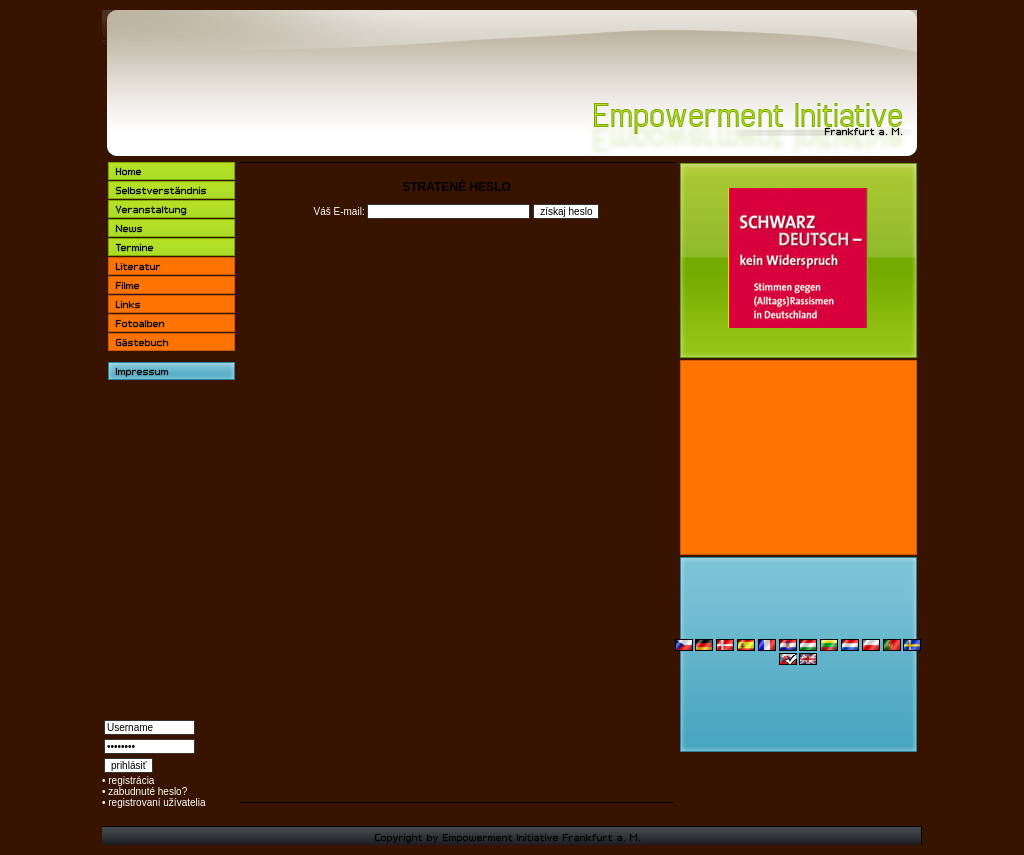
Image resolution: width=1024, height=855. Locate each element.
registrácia (131, 780)
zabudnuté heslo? (147, 791)
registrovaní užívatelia (156, 802)
